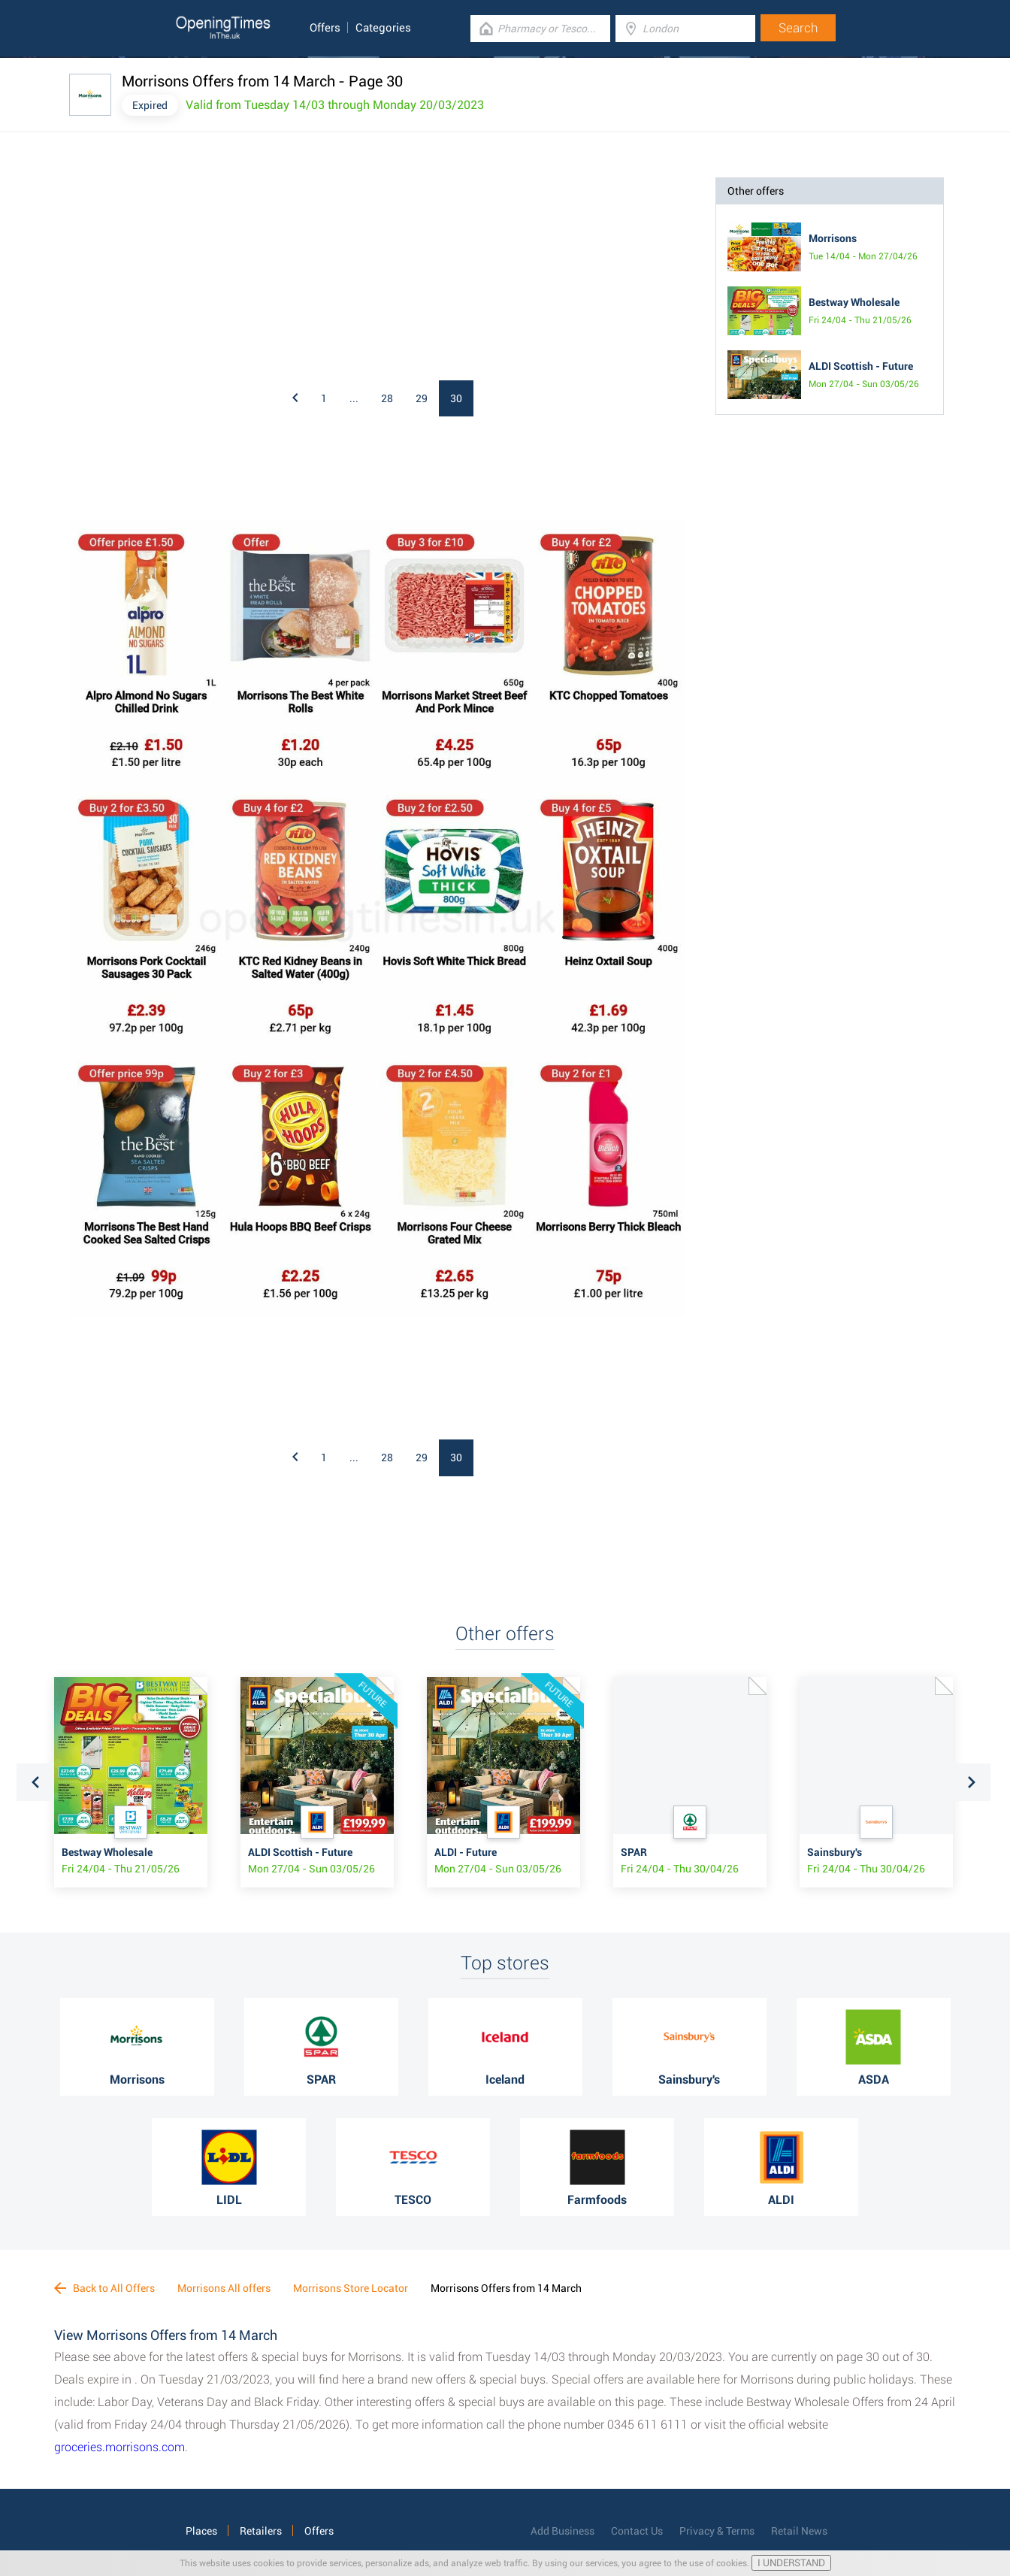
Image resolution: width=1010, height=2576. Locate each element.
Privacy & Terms (716, 2531)
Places (201, 2531)
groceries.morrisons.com (119, 2447)
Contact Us (637, 2531)
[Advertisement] (264, 271)
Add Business (562, 2531)
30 (456, 398)
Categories (383, 28)
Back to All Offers (104, 2288)
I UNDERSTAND (791, 2562)
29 (422, 398)
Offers (325, 28)
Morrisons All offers (224, 2288)
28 (387, 398)
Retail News (799, 2531)
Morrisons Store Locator (350, 2288)
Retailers (261, 2531)
